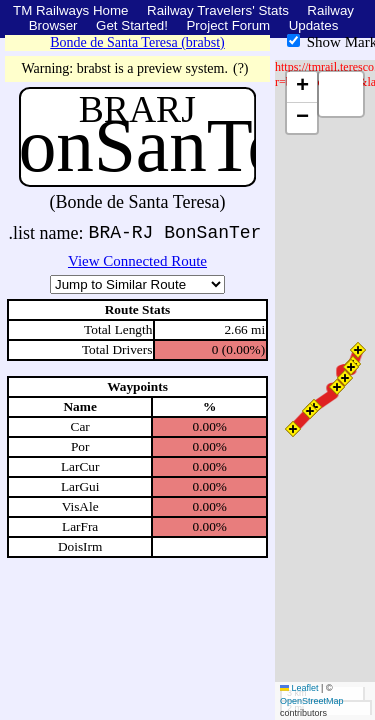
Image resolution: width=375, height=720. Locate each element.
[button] (358, 350)
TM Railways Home (71, 10)
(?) (241, 68)
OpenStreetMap (312, 701)
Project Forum (228, 25)
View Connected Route (137, 261)
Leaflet (299, 688)
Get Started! (132, 25)
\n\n (137, 284)
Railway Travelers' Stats (218, 10)
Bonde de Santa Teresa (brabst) (137, 42)
